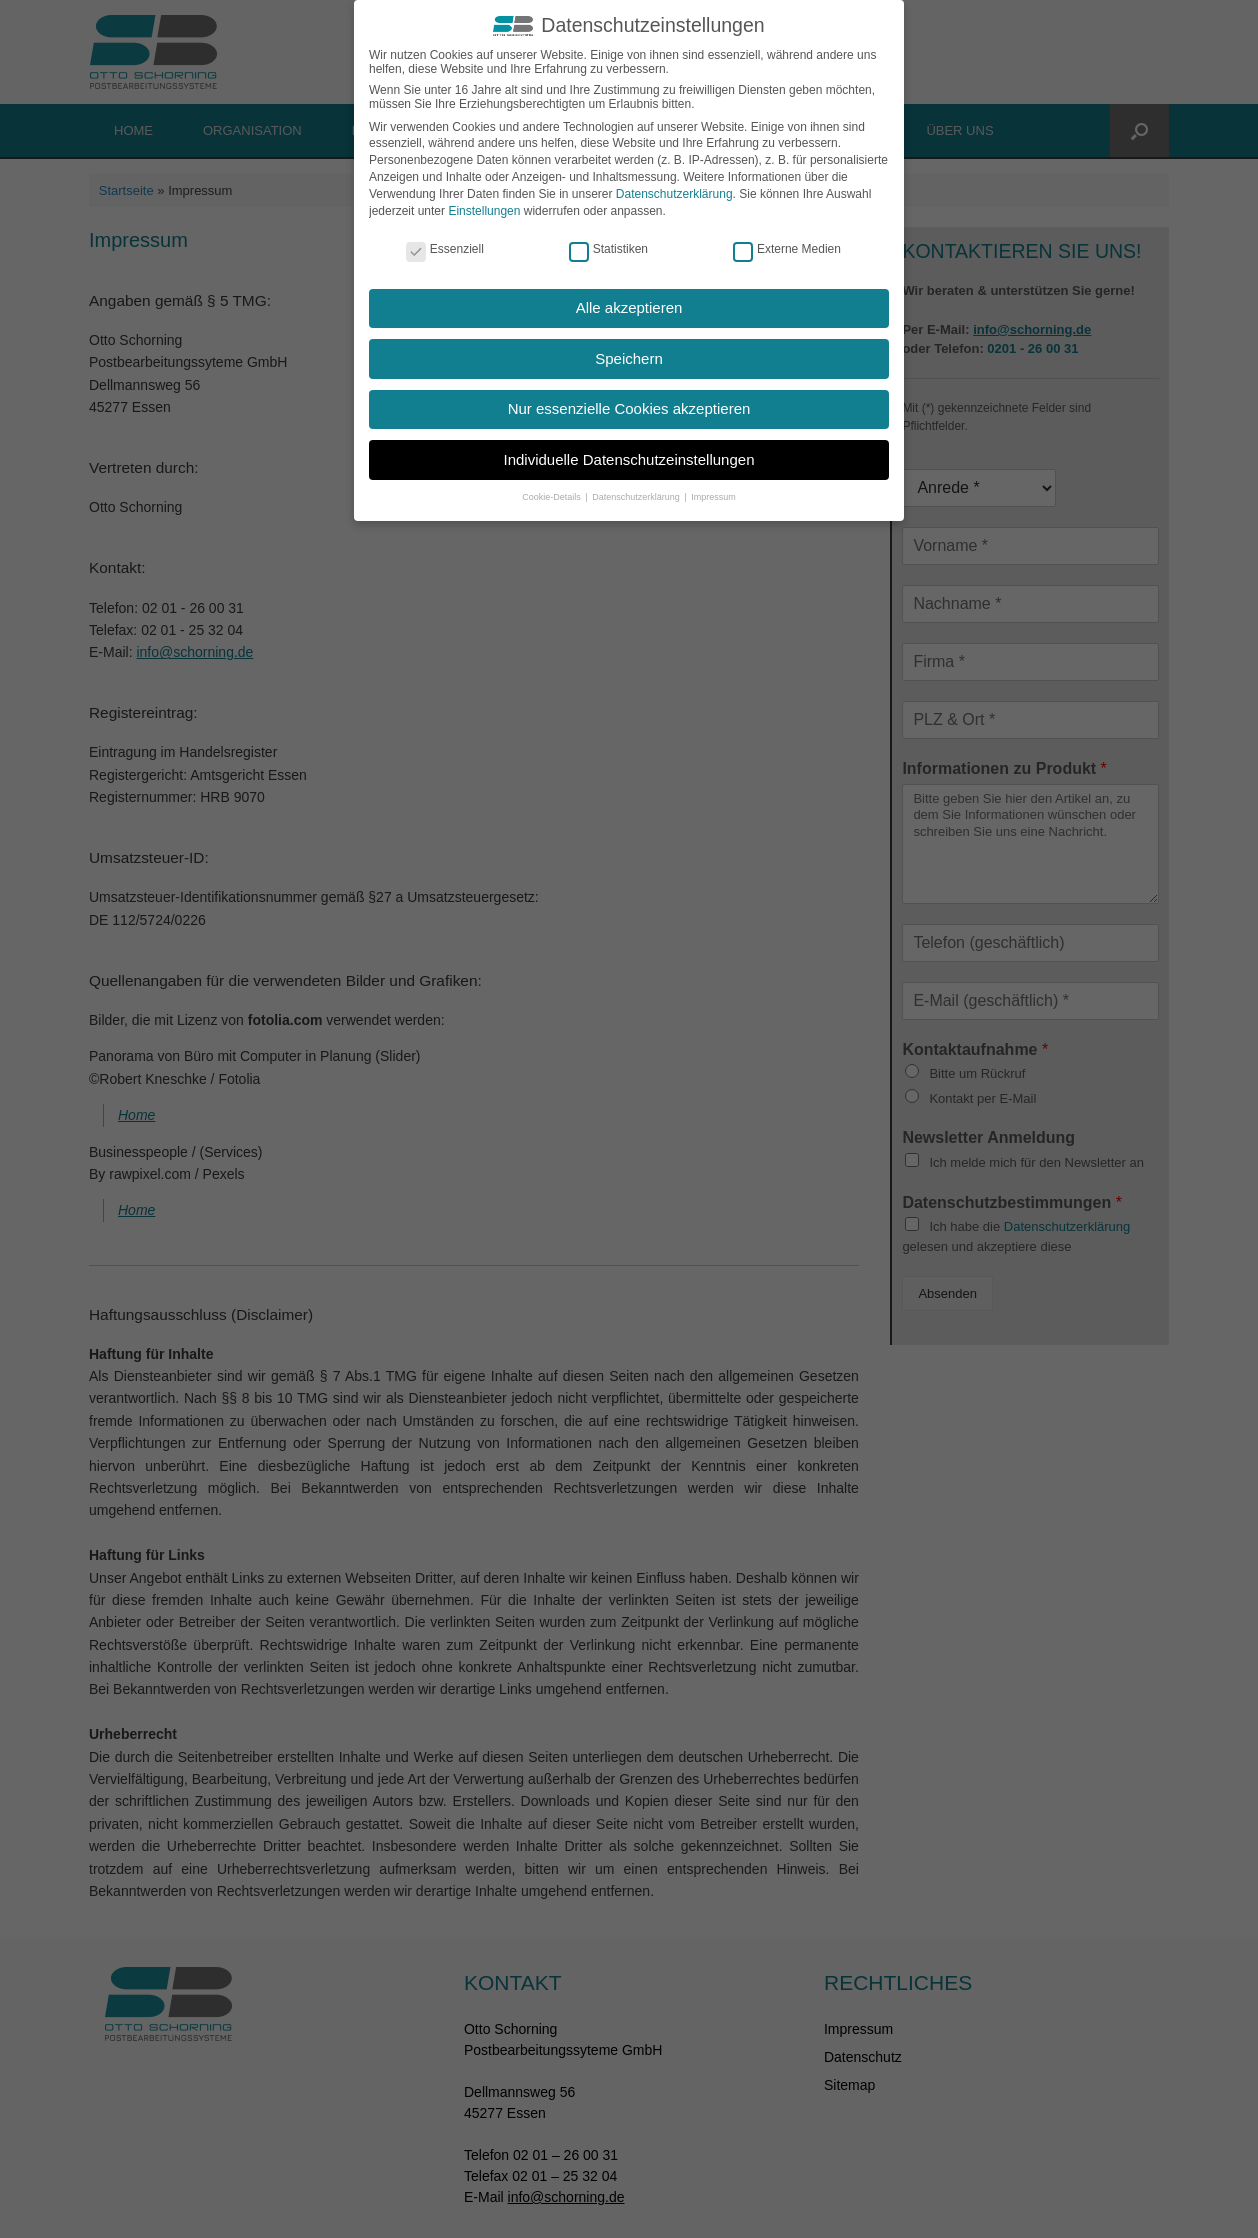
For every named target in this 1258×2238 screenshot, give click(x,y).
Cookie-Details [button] (552, 497)
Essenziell (445, 249)
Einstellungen (484, 211)
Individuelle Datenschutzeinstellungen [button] (628, 459)
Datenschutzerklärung (674, 194)
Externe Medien (787, 249)
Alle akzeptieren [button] (629, 307)
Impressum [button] (713, 497)
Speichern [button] (629, 358)
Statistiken (608, 249)
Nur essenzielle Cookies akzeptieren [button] (629, 408)
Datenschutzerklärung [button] (637, 497)
